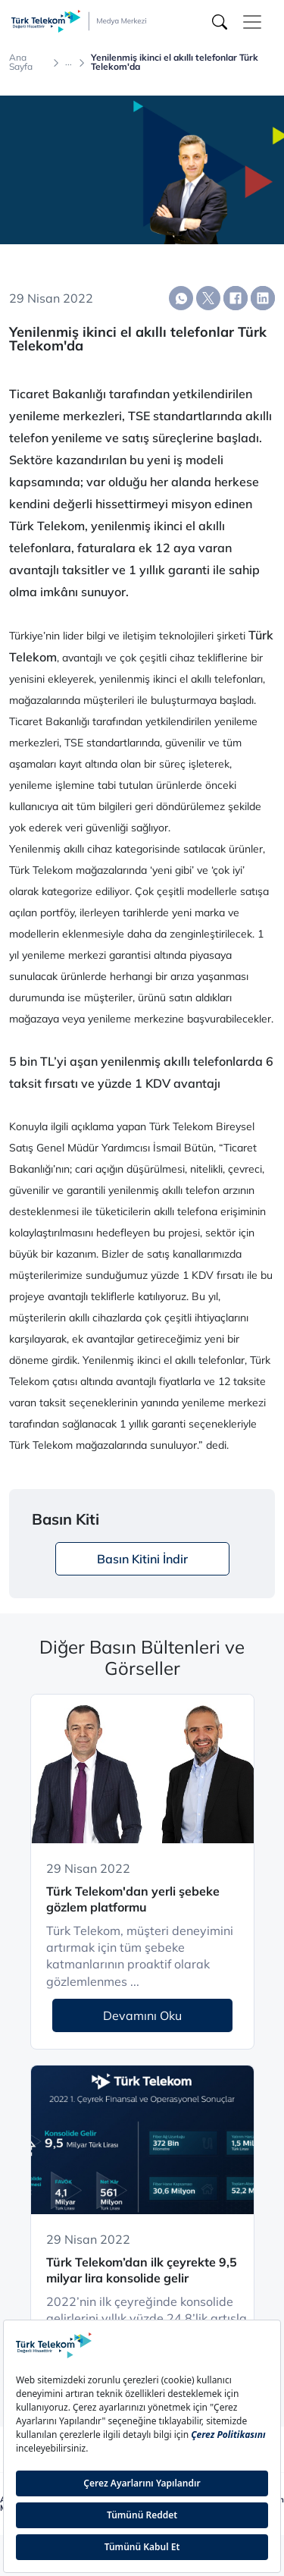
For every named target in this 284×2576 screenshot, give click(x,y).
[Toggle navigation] (252, 22)
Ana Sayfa (21, 62)
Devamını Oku (142, 2015)
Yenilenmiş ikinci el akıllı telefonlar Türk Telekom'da (174, 62)
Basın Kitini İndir (142, 1558)
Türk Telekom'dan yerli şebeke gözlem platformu (133, 1899)
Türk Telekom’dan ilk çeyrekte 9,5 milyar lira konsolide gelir (141, 2269)
